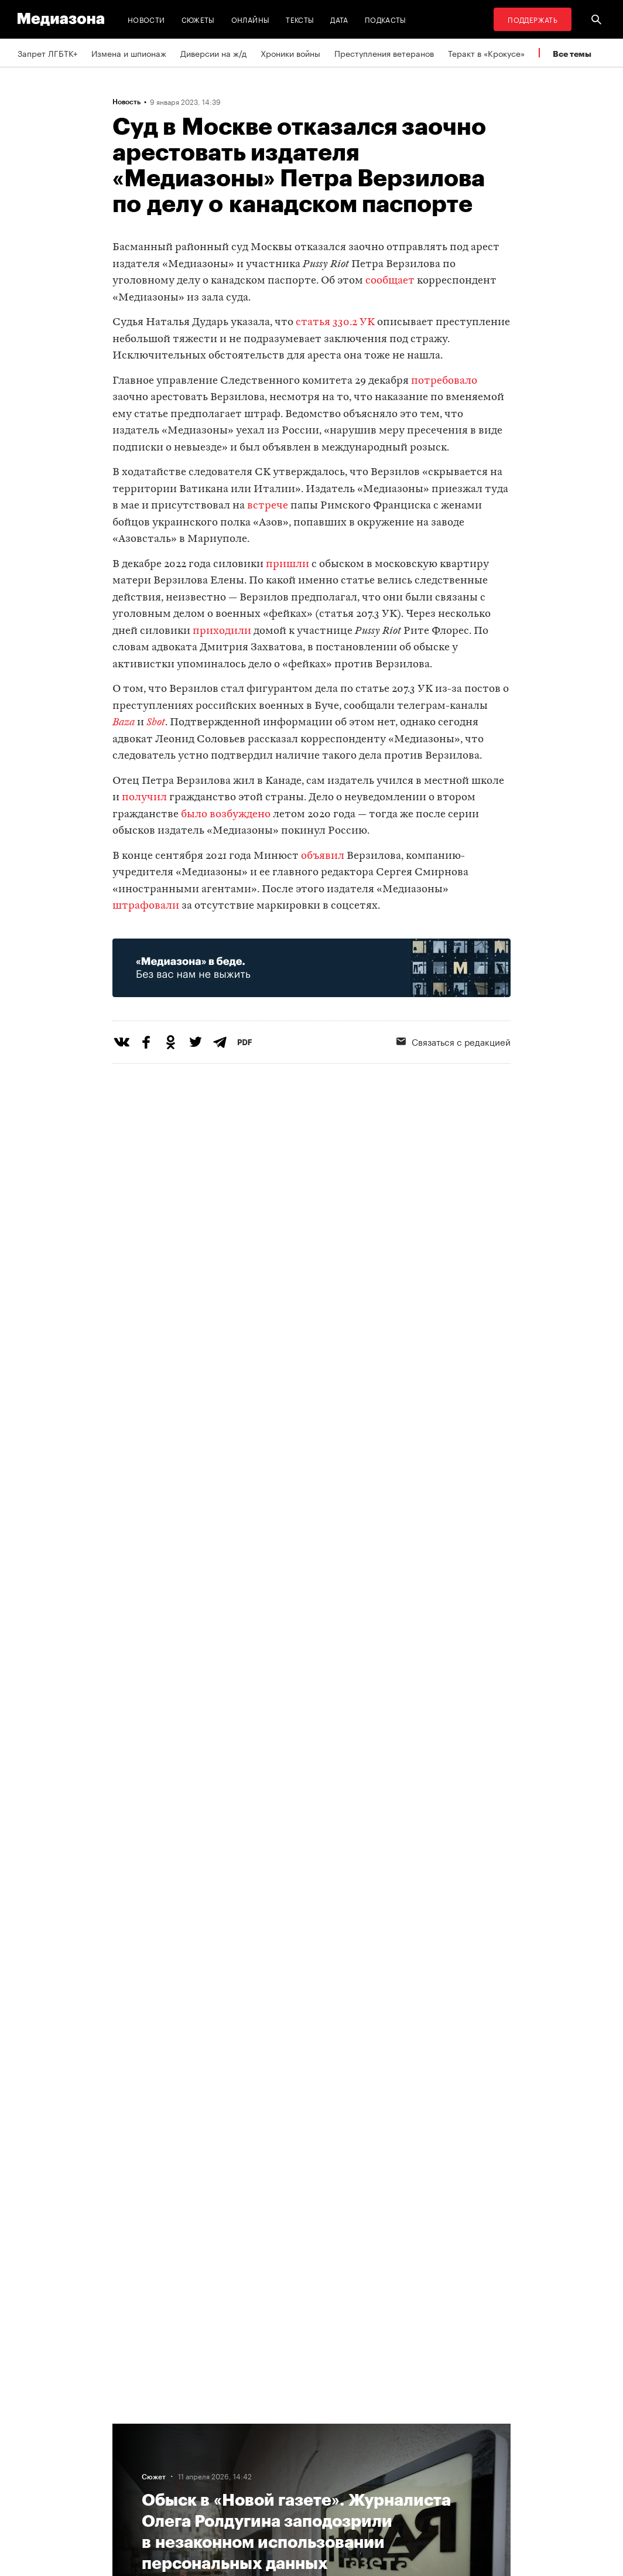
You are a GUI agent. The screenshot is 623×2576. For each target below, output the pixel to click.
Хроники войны (290, 52)
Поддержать (532, 19)
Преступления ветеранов (384, 52)
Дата (339, 19)
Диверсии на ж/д (213, 52)
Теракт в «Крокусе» (486, 52)
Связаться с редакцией (223, 2450)
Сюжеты (198, 19)
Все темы (572, 54)
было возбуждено (226, 815)
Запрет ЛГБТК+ (47, 52)
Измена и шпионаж (128, 52)
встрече (267, 506)
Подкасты (385, 19)
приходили (222, 631)
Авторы (192, 2472)
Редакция (195, 2428)
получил (144, 798)
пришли (287, 564)
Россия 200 (344, 2495)
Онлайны (250, 19)
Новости (146, 19)
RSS (334, 2428)
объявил (322, 856)
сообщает (390, 281)
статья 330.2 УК (335, 322)
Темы (187, 2495)
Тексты (300, 19)
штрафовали (145, 906)
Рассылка (340, 2450)
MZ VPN (336, 2472)
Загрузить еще (311, 2051)
